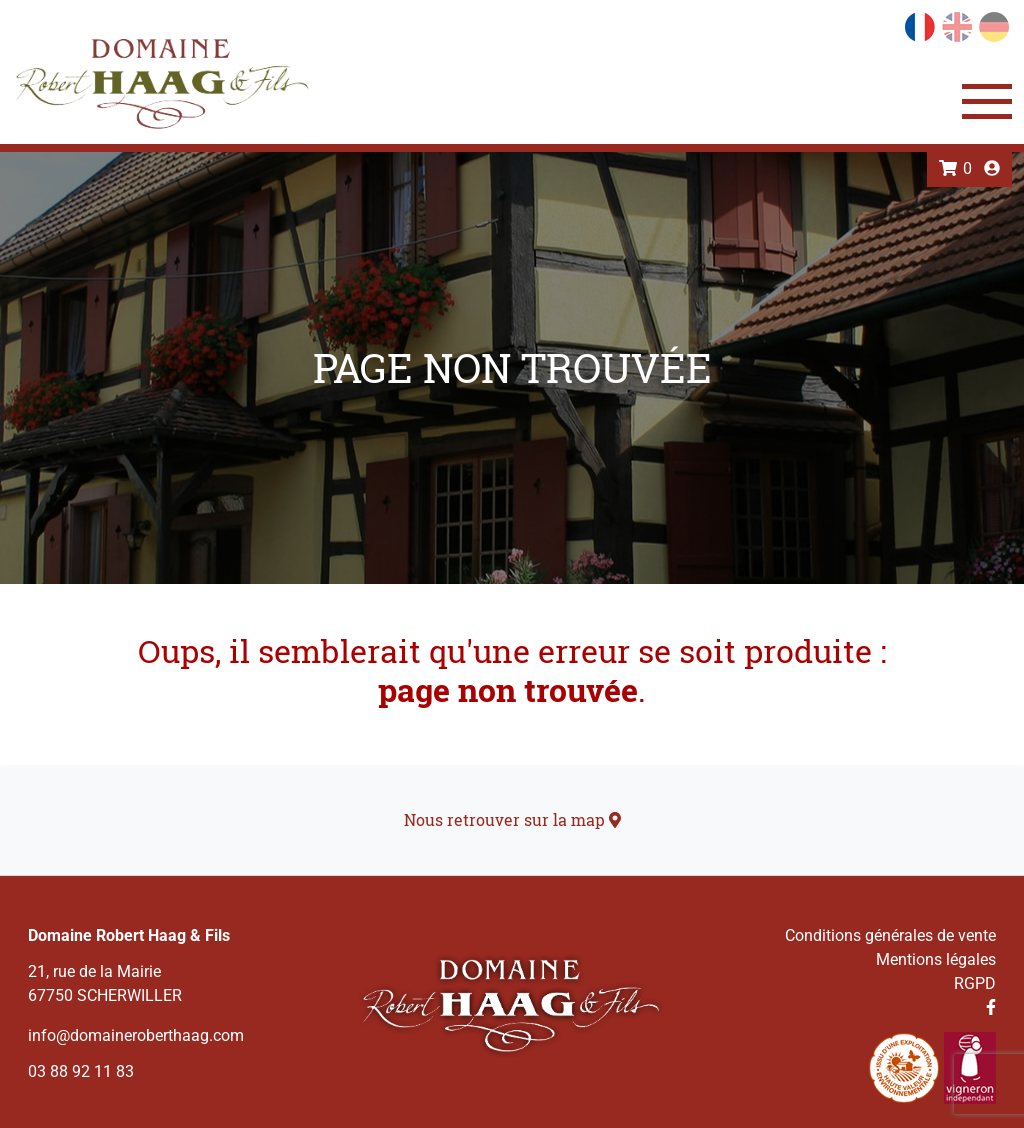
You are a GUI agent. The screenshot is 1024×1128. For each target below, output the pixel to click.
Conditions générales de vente (890, 935)
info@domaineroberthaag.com (136, 1035)
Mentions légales (936, 959)
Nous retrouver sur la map (512, 819)
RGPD (975, 983)
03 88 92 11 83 (81, 1071)
